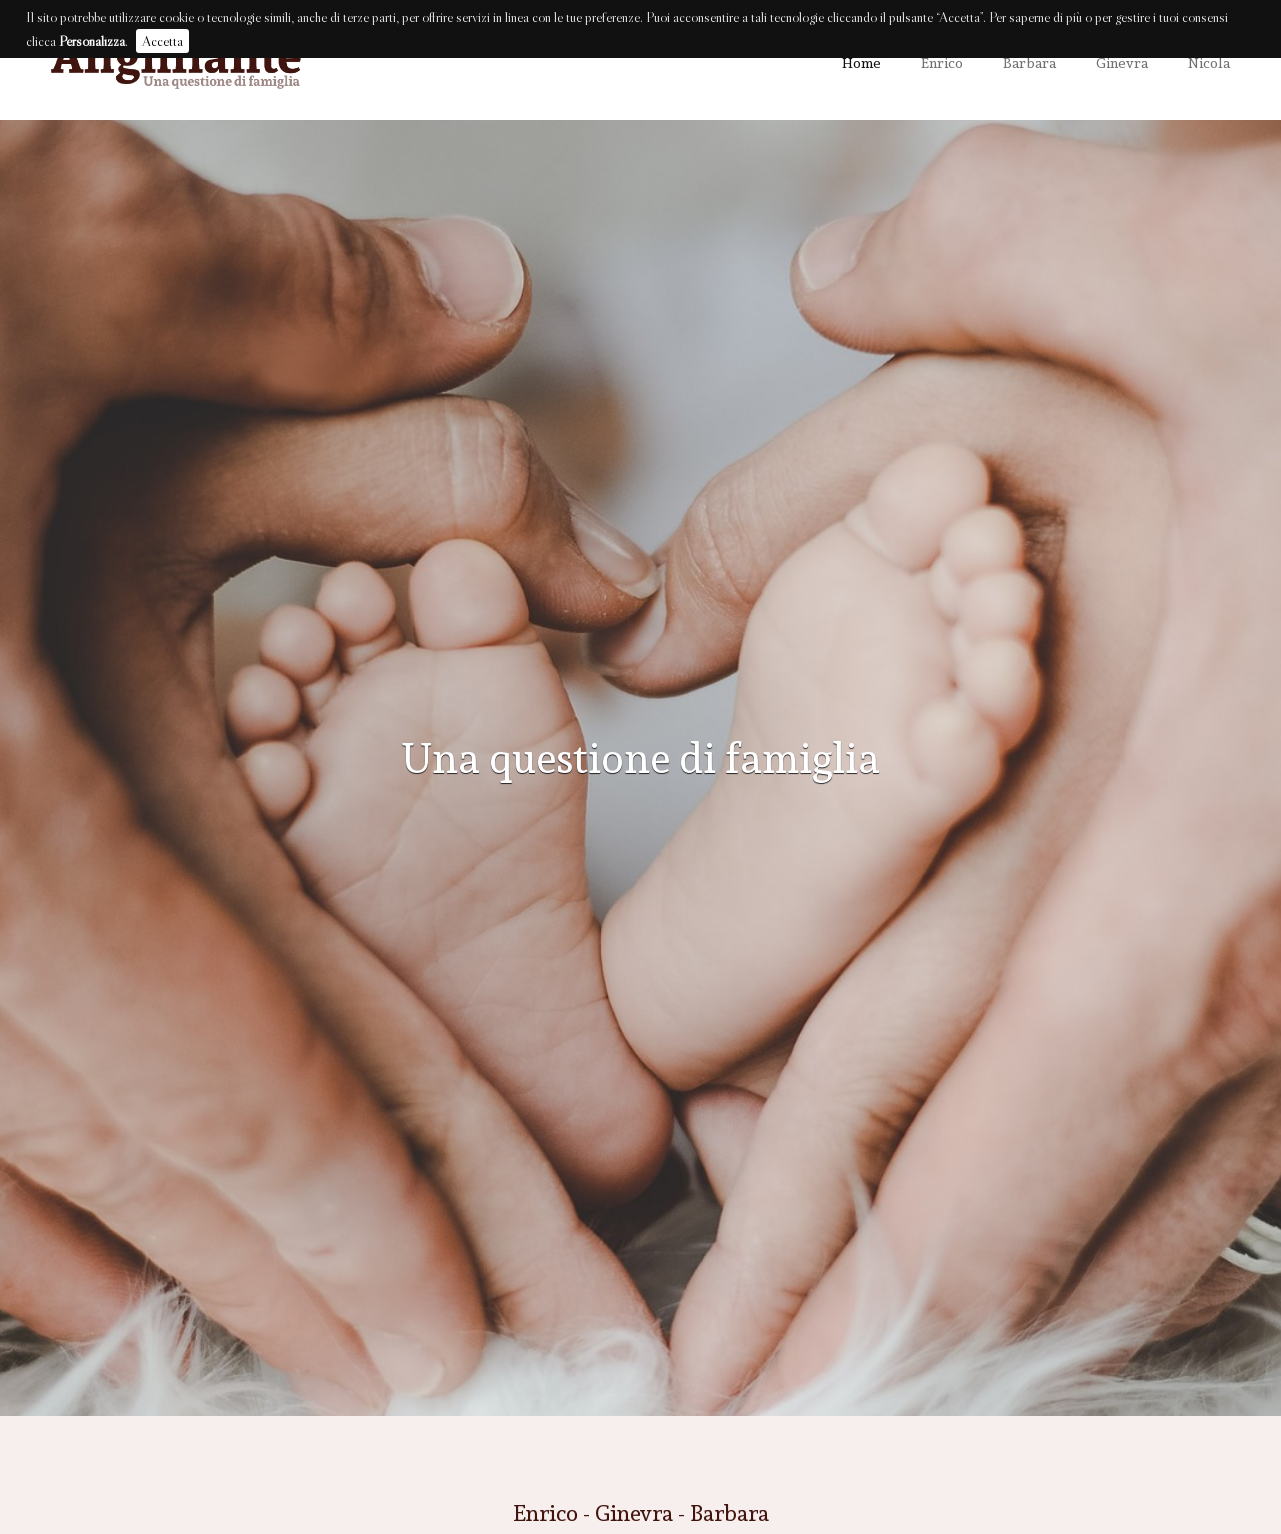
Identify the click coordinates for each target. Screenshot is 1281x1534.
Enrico (942, 62)
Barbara (1029, 62)
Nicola (1209, 62)
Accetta (162, 41)
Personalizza (92, 41)
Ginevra (1122, 62)
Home (861, 62)
